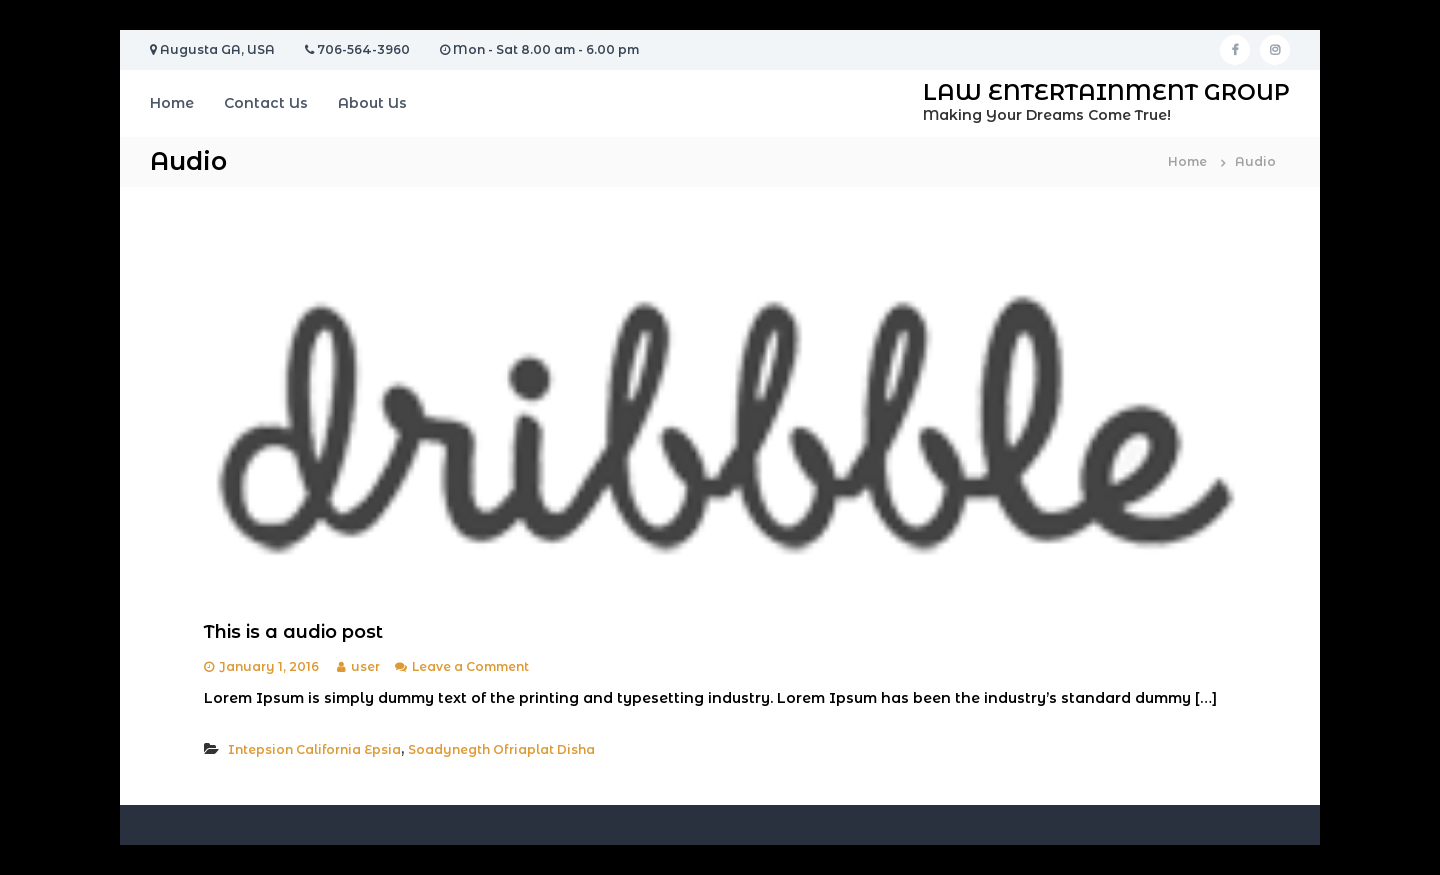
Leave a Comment (470, 666)
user (365, 666)
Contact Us (266, 103)
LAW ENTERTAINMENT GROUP (1106, 92)
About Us (372, 103)
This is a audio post (293, 632)
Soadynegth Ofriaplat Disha (501, 749)
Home (172, 103)
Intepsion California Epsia (314, 749)
